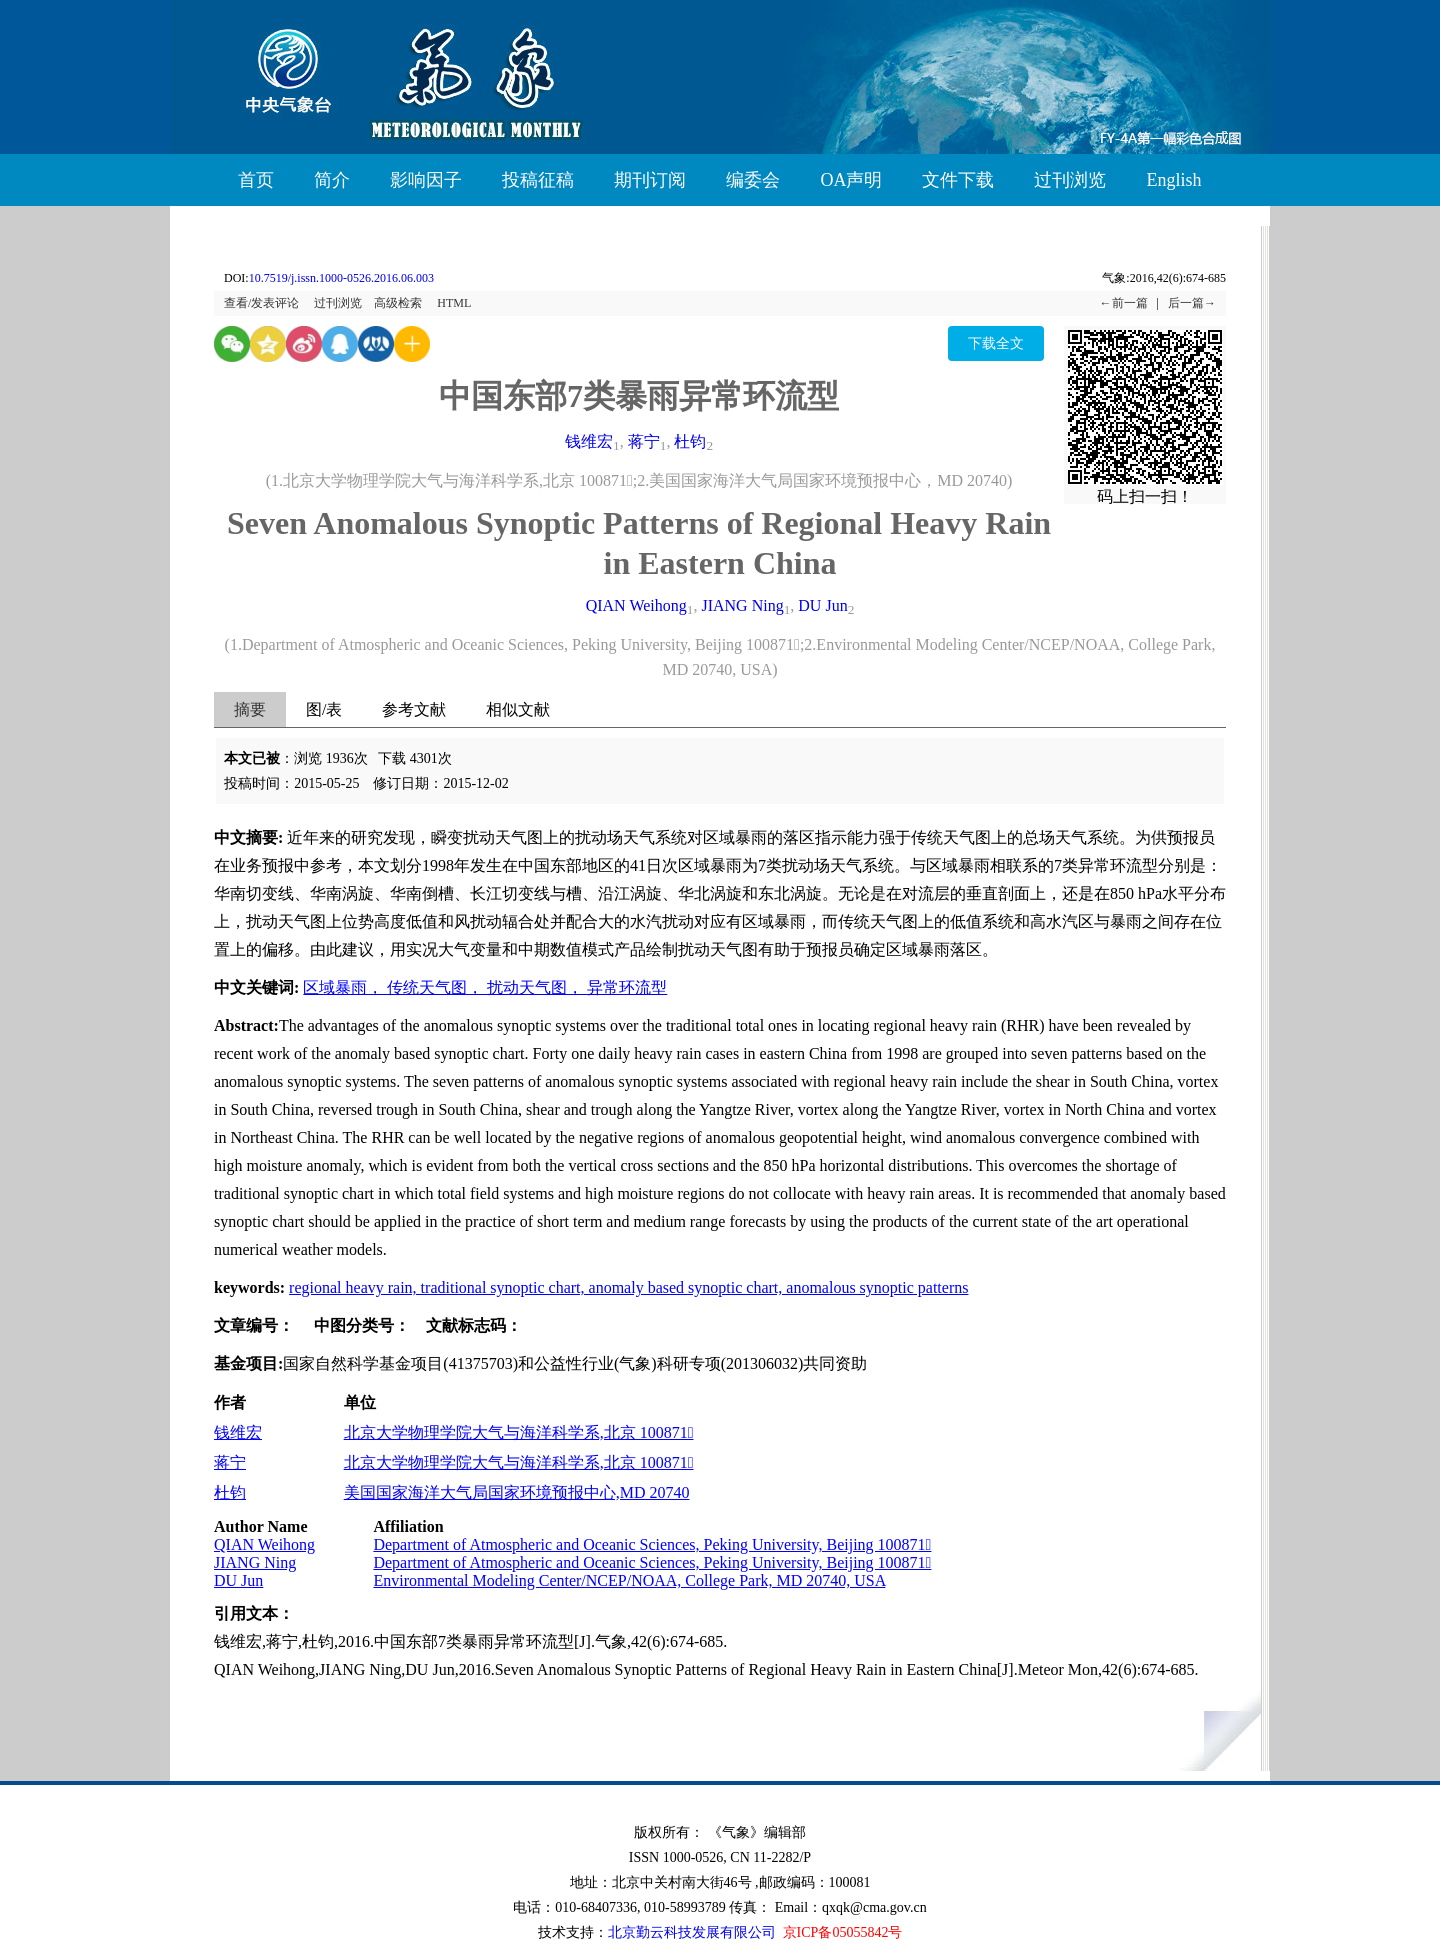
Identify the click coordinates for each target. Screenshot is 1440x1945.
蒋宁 (644, 441)
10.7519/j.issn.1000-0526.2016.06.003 (341, 278)
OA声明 (851, 180)
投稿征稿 (538, 180)
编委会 (753, 180)
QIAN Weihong (636, 605)
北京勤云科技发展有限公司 (692, 1932)
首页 (256, 180)
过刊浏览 (1070, 180)
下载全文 (996, 343)
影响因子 (426, 180)
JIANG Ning (742, 605)
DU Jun (822, 605)
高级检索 (398, 303)
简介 (332, 180)
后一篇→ (1192, 303)
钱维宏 (589, 441)
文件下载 (958, 180)
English (1173, 180)
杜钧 (690, 441)
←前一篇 (1124, 303)
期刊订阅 (650, 180)
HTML (454, 303)
